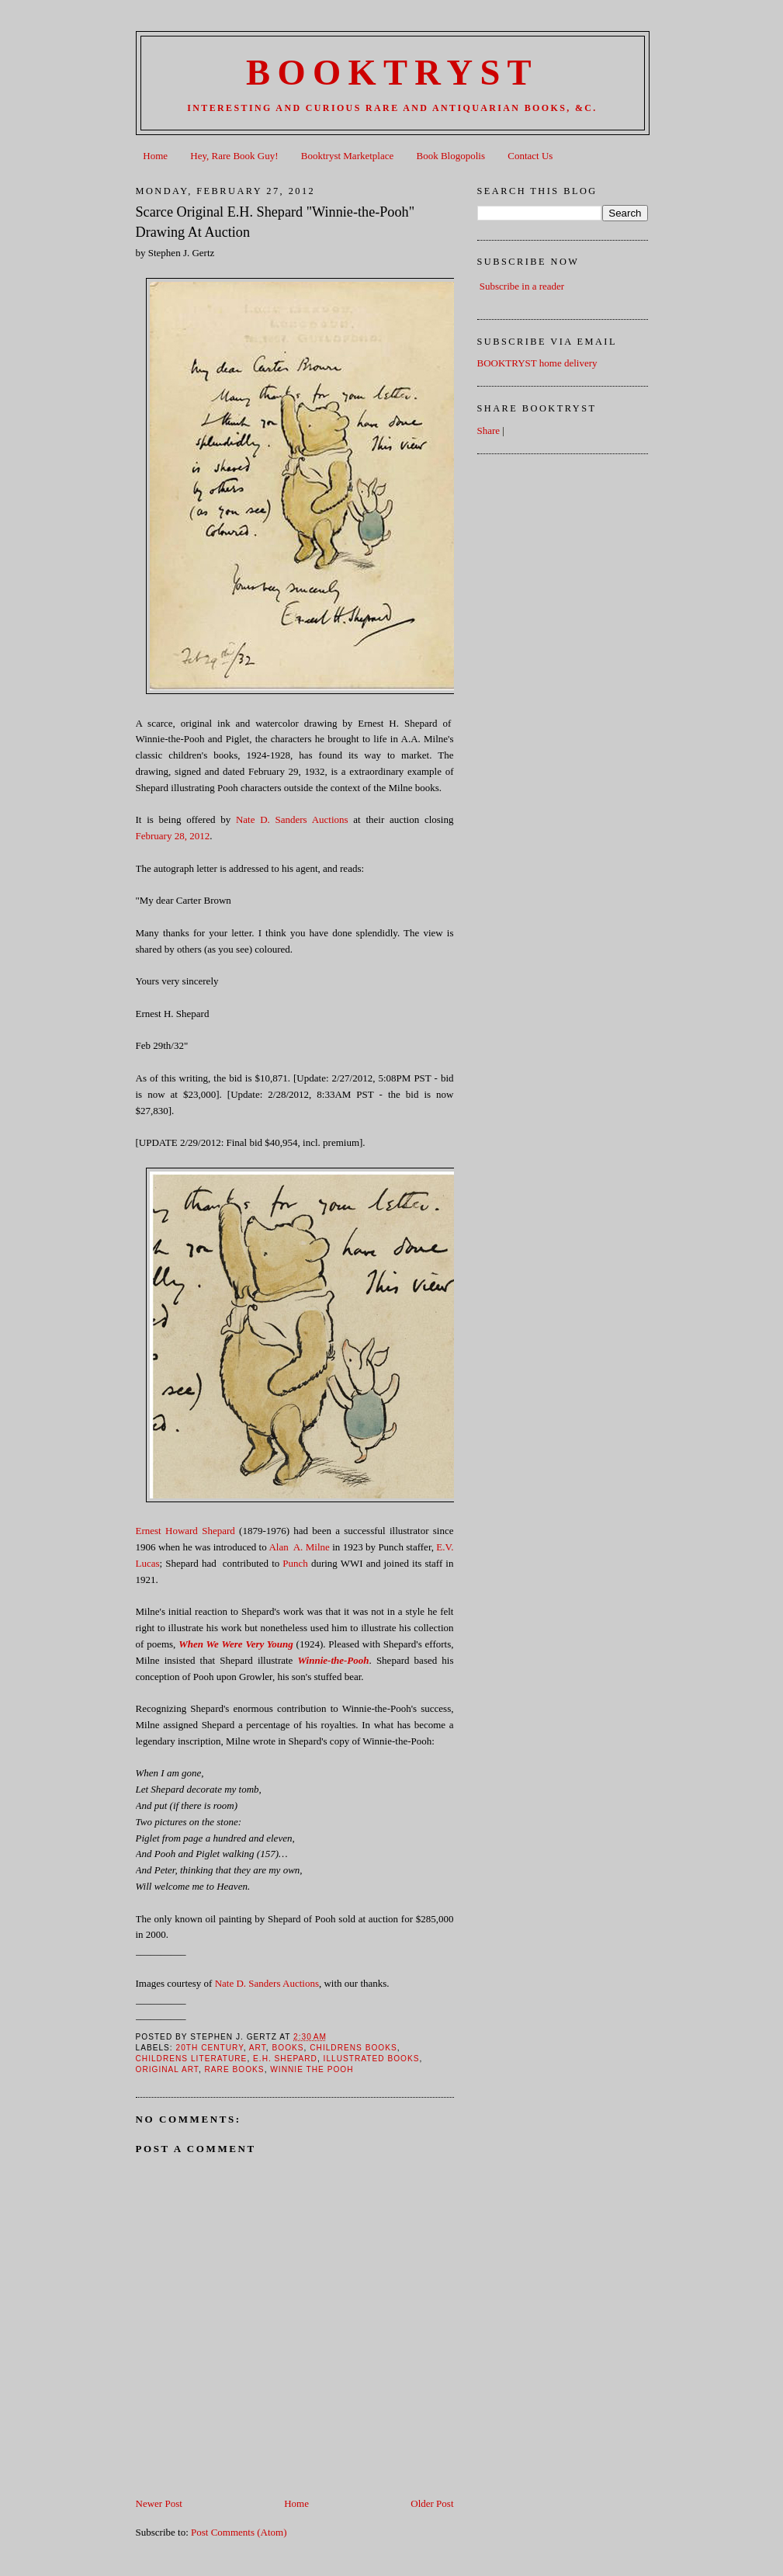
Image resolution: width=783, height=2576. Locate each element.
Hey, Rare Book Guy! (234, 155)
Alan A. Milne (299, 1547)
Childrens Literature (192, 2058)
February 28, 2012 (173, 836)
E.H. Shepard (285, 2058)
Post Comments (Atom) (239, 2532)
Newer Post (159, 2503)
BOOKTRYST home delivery (537, 363)
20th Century (210, 2047)
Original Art (167, 2069)
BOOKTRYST (392, 72)
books (287, 2047)
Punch (295, 1563)
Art (257, 2047)
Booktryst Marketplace (347, 155)
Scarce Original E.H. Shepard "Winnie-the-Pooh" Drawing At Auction (275, 221)
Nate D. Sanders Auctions (292, 819)
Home (155, 155)
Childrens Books (353, 2047)
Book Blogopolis (451, 155)
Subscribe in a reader (522, 286)
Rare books (235, 2069)
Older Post (432, 2503)
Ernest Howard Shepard (185, 1530)
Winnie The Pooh (311, 2069)
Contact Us (530, 155)
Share (489, 430)
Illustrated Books (372, 2058)
